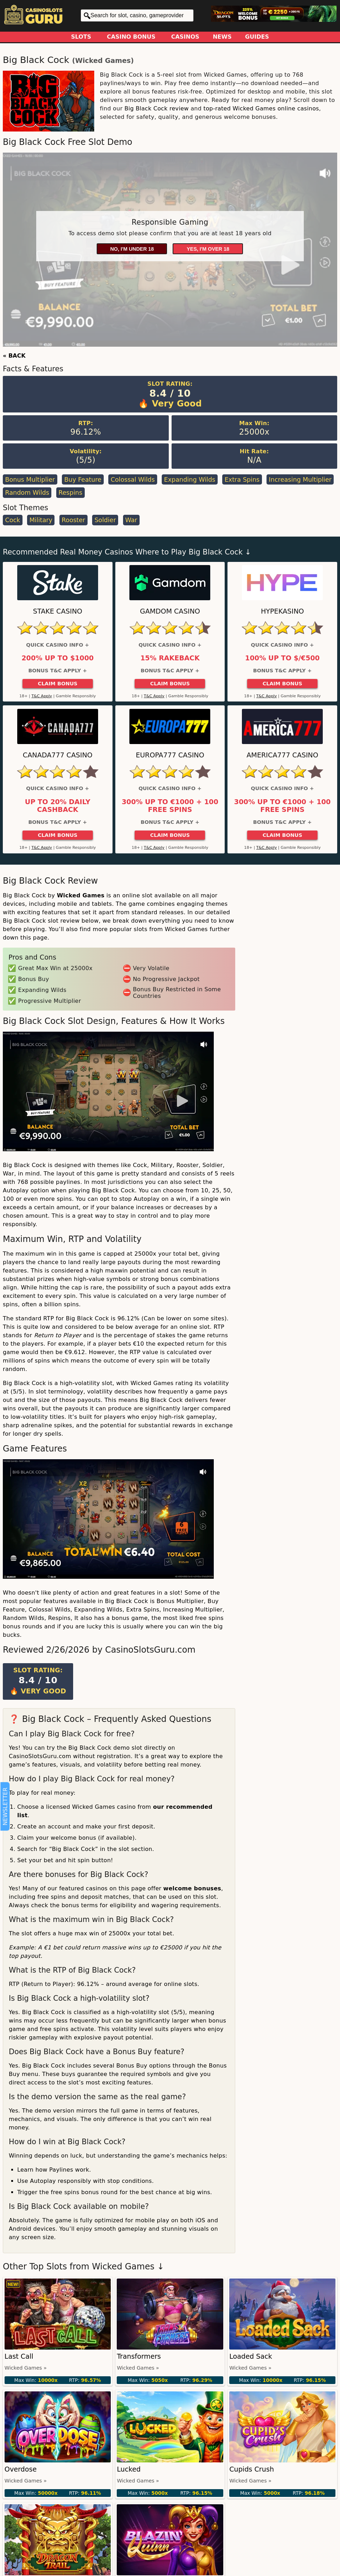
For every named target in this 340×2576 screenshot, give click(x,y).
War (131, 520)
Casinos (185, 36)
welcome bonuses (192, 1888)
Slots (81, 36)
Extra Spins (242, 479)
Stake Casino (57, 611)
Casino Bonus (131, 36)
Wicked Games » (26, 2368)
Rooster (73, 520)
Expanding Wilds (190, 479)
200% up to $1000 (57, 658)
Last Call (19, 2356)
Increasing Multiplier (300, 479)
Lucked (128, 2469)
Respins (70, 492)
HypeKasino (282, 611)
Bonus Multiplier (30, 479)
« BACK (14, 355)
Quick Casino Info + (57, 645)
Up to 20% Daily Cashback (57, 806)
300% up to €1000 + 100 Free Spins (170, 806)
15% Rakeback (170, 658)
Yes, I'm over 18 (208, 249)
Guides (257, 36)
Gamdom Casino (170, 611)
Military (41, 520)
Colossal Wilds (133, 479)
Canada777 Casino (57, 755)
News (222, 36)
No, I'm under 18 (132, 249)
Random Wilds (27, 492)
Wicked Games (103, 61)
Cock (12, 520)
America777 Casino (282, 755)
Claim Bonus (57, 683)
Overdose (21, 2469)
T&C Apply (41, 696)
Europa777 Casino (170, 755)
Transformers (139, 2356)
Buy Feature (83, 479)
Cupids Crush (251, 2469)
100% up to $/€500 (282, 658)
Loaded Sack (250, 2356)
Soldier (105, 520)
